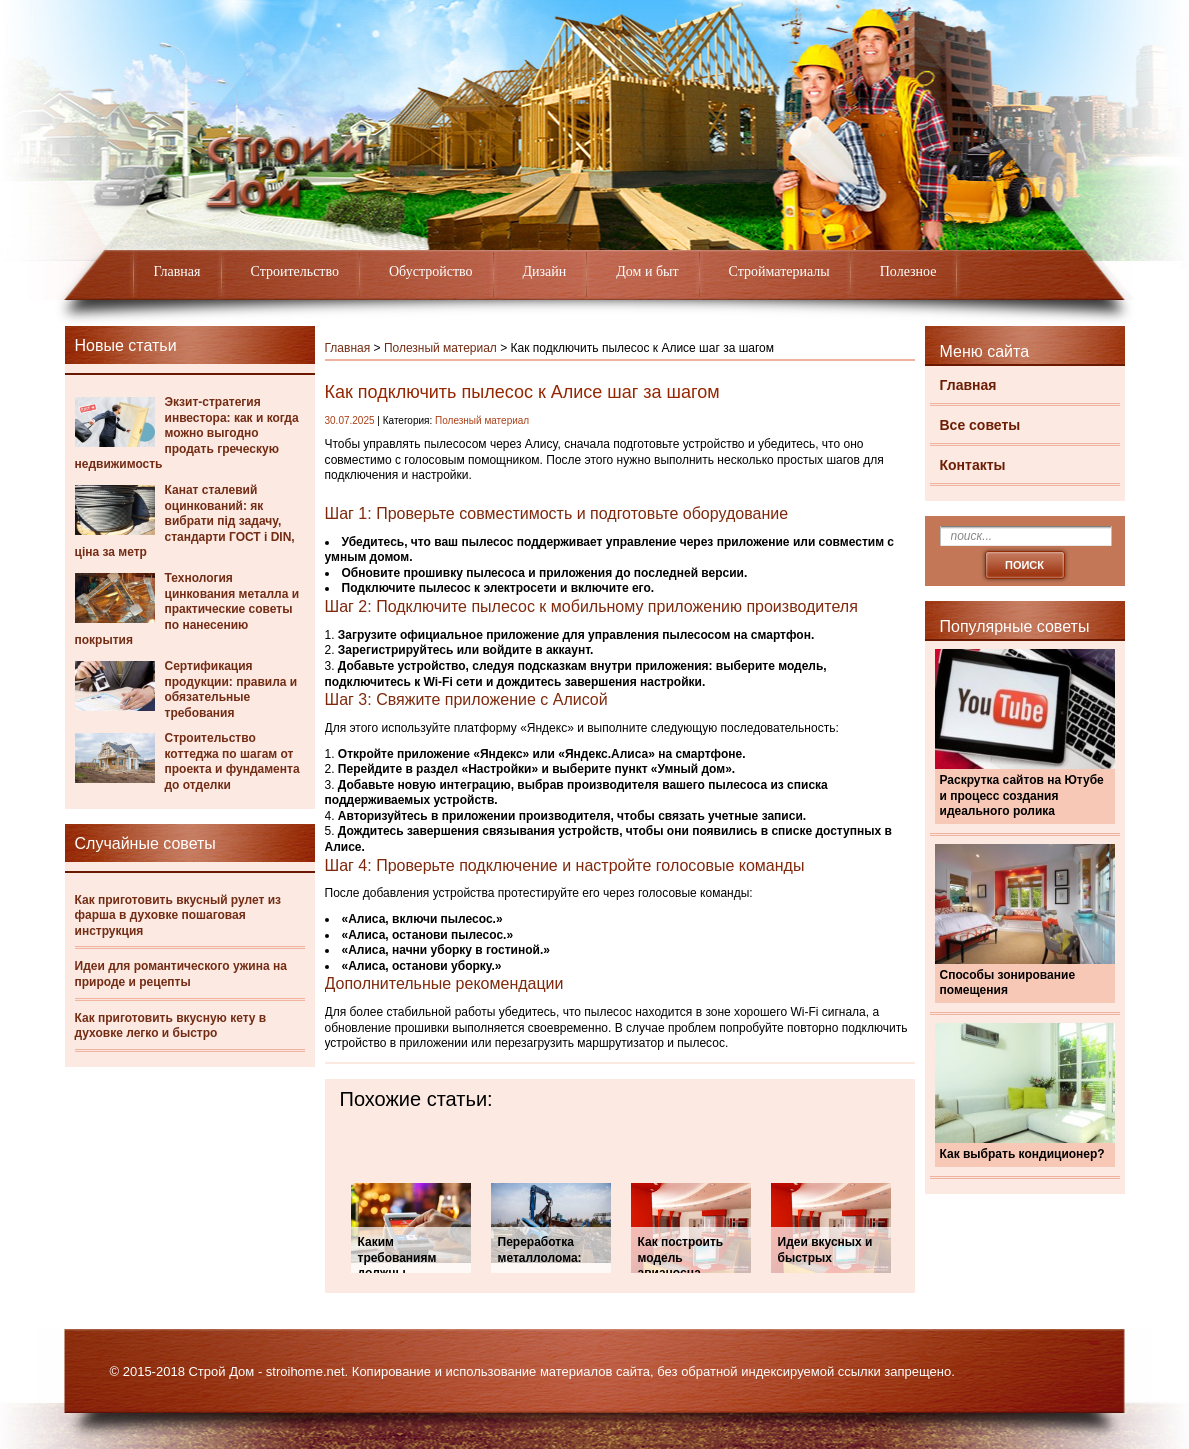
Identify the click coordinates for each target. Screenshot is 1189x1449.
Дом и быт (647, 271)
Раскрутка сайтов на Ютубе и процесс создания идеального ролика (1022, 795)
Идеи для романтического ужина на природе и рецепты (181, 974)
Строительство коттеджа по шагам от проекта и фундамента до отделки (232, 761)
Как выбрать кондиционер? (1022, 1154)
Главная (177, 271)
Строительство (295, 271)
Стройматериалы (779, 271)
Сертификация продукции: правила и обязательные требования (231, 689)
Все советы (980, 425)
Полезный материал (440, 348)
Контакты (973, 465)
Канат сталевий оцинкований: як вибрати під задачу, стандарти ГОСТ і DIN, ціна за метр (185, 521)
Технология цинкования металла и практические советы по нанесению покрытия (187, 609)
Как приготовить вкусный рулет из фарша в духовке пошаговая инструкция (178, 915)
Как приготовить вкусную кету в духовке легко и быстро (171, 1026)
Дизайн (545, 271)
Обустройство (431, 271)
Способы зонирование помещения (1008, 983)
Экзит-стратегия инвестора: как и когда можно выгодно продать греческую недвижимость (187, 433)
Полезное (908, 271)
